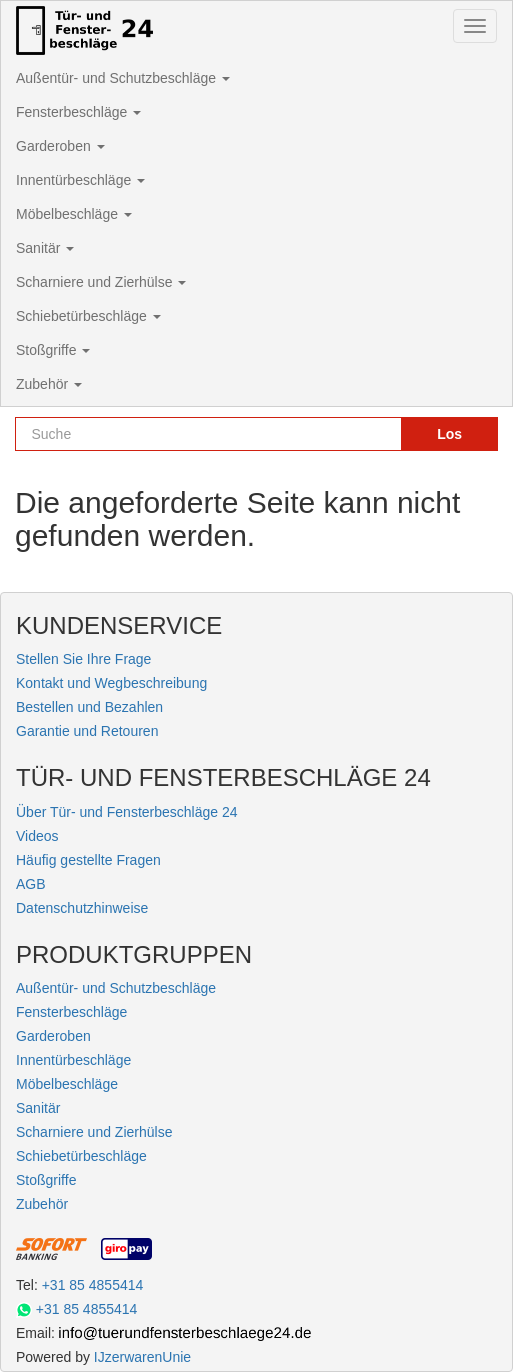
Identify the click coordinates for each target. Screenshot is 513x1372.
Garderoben (60, 146)
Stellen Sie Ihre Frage (83, 659)
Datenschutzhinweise (82, 908)
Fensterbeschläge (78, 112)
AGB (31, 884)
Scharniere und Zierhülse (101, 282)
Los (449, 434)
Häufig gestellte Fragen (88, 860)
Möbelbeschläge (74, 214)
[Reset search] (377, 434)
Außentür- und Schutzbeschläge (123, 78)
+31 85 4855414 (93, 1285)
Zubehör (49, 384)
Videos (37, 836)
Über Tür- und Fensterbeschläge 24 (127, 812)
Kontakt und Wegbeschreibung (111, 683)
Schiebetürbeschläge (88, 316)
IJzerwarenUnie (142, 1357)
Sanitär (45, 248)
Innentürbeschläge (80, 180)
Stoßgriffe (53, 350)
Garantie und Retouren (87, 731)
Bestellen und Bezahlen (89, 707)
